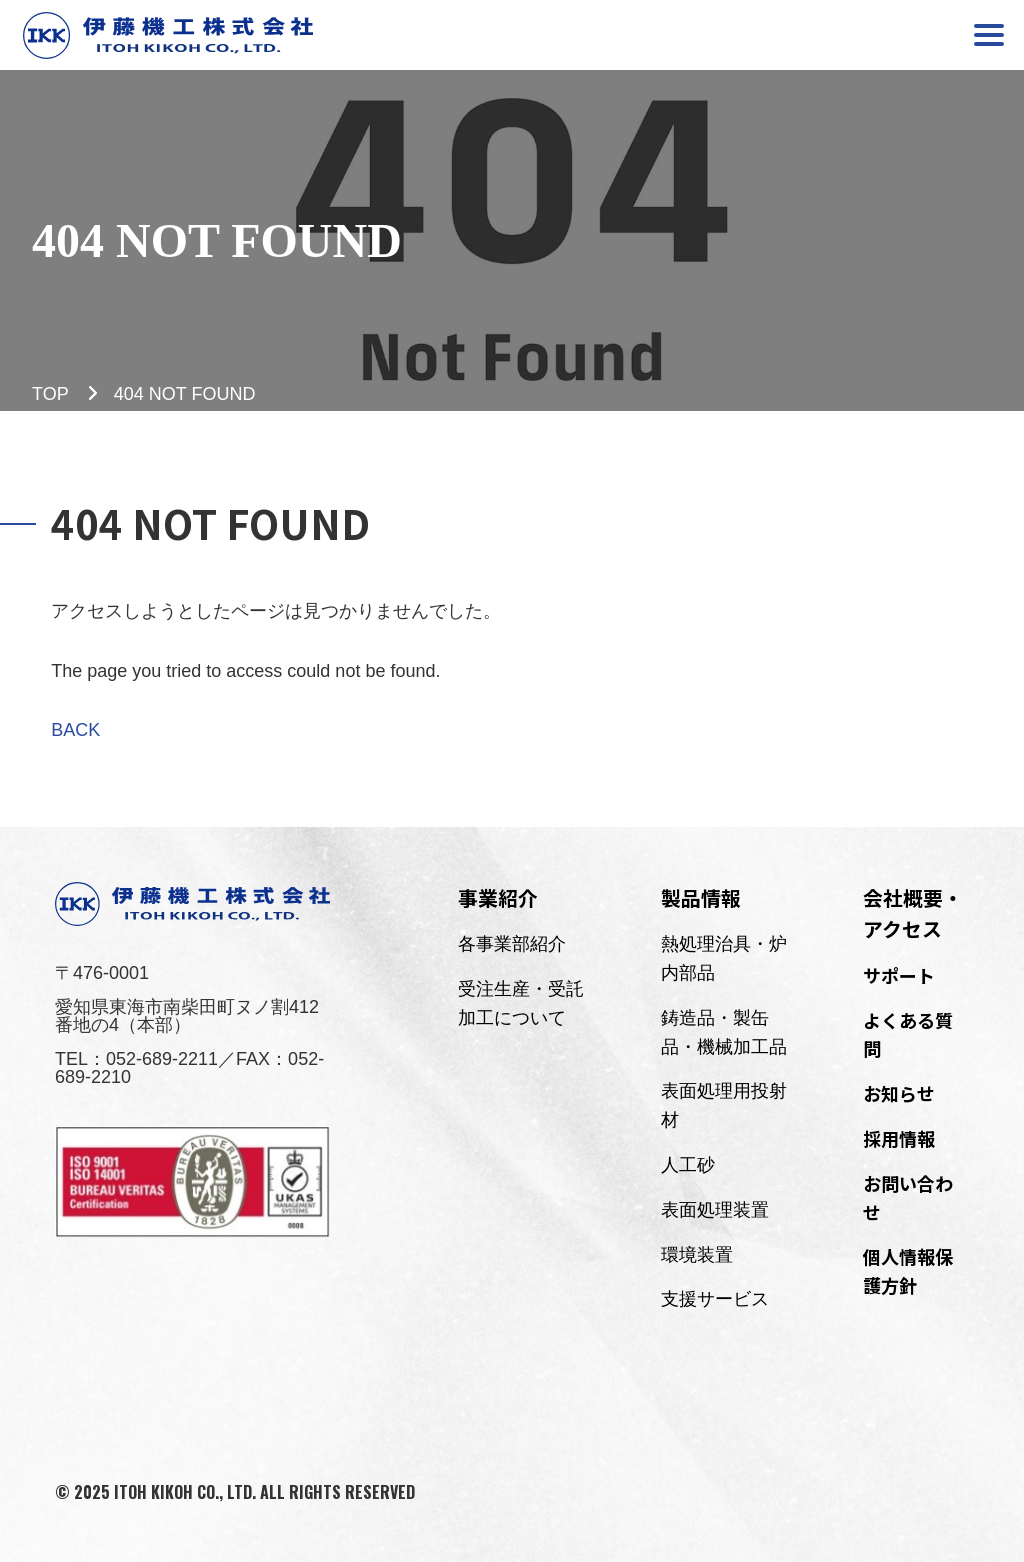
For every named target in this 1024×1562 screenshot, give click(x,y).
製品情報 (701, 897)
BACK (75, 730)
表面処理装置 (715, 1210)
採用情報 (899, 1138)
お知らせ (899, 1093)
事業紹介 (498, 897)
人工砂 (688, 1165)
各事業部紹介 (512, 944)
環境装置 (697, 1255)
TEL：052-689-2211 (136, 1059)
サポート (899, 975)
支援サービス (715, 1299)
